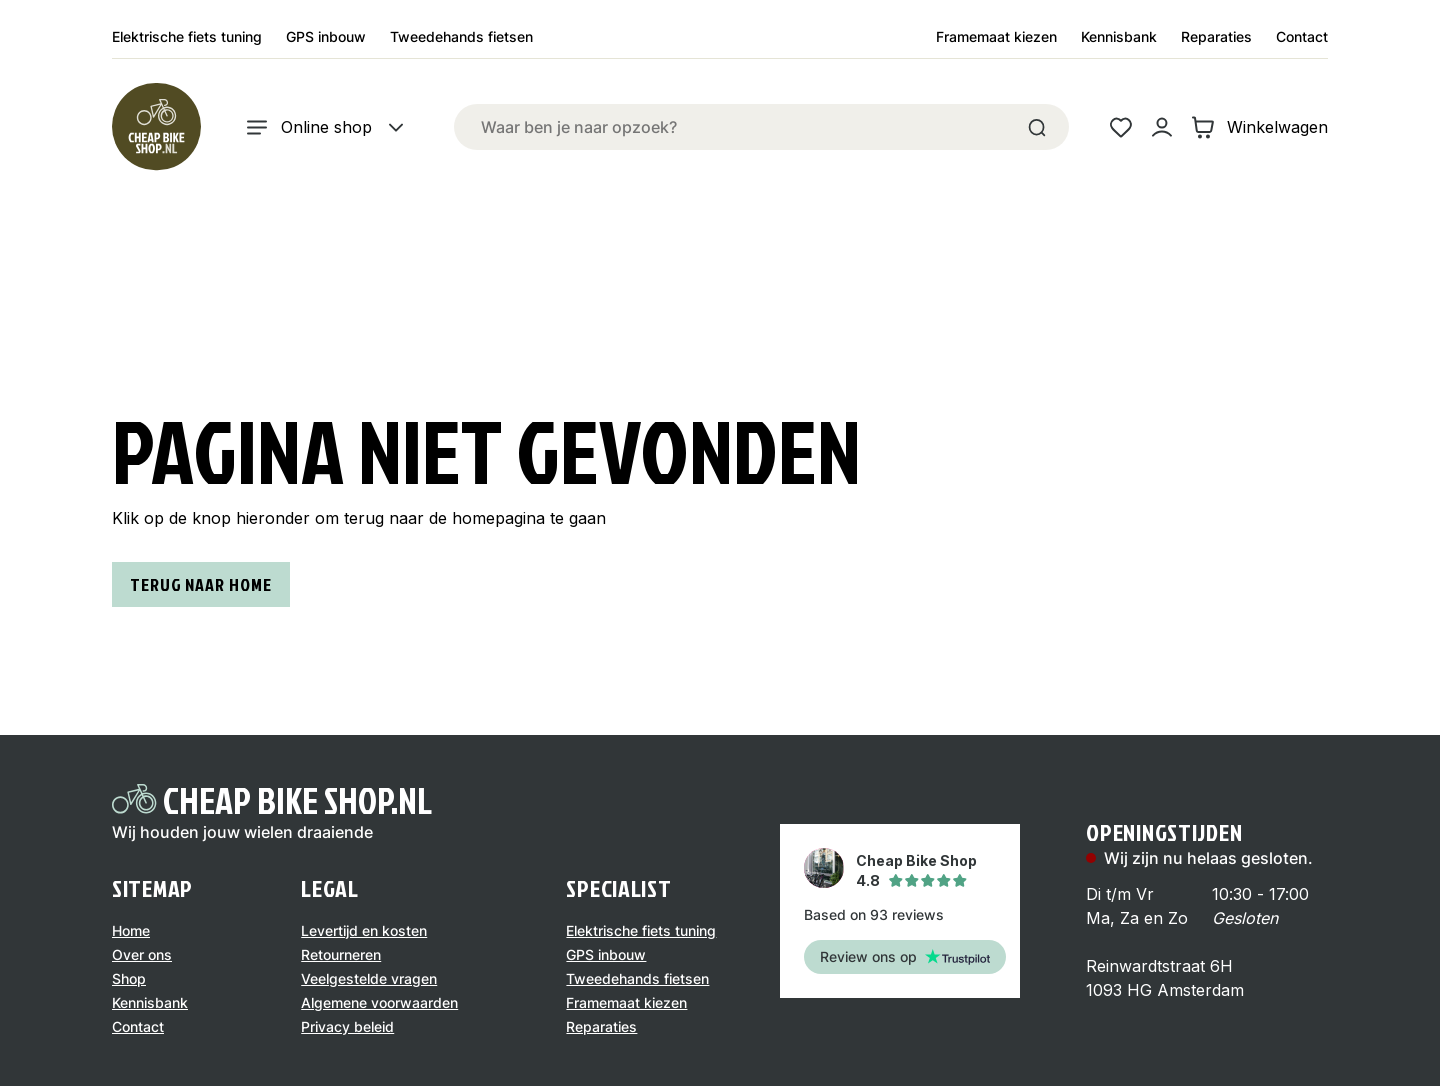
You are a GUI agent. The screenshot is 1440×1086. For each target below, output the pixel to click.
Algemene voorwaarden (379, 1002)
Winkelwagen (1259, 127)
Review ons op (905, 956)
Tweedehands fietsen (461, 36)
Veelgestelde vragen (369, 978)
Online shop (326, 127)
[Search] (1037, 127)
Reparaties (1216, 36)
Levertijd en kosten (364, 930)
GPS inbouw (326, 36)
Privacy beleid (347, 1026)
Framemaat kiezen (996, 36)
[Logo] (156, 127)
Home (131, 930)
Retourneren (341, 954)
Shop (129, 978)
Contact (1302, 36)
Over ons (142, 954)
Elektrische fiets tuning (187, 36)
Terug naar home (201, 584)
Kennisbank (1119, 36)
